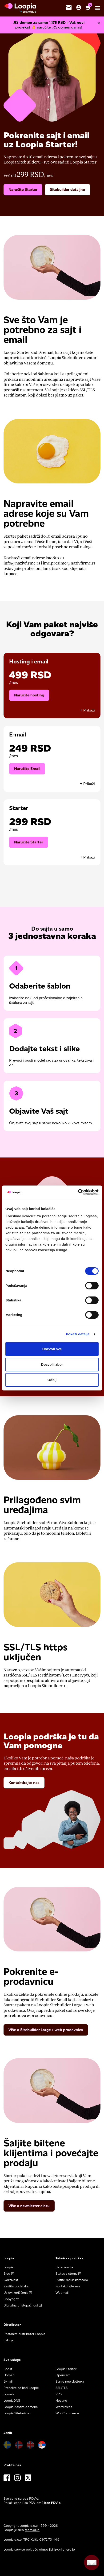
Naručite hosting (29, 695)
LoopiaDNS (12, 2401)
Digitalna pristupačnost (21, 2305)
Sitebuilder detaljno (67, 189)
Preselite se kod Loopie (21, 2388)
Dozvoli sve (52, 1349)
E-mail (8, 2382)
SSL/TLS (62, 2388)
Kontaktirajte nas (24, 1782)
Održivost (11, 2280)
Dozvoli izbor (52, 1364)
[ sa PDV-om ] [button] (33, 2503)
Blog (7, 2274)
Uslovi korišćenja (16, 2293)
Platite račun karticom (72, 2280)
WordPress (64, 2407)
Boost (8, 2369)
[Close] (99, 23)
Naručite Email (27, 768)
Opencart (63, 2375)
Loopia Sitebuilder (17, 2413)
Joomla (9, 2394)
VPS (59, 2394)
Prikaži (89, 710)
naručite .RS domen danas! (59, 27)
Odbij (52, 1380)
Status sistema (66, 2274)
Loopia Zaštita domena (21, 2407)
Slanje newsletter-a (70, 2382)
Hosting (61, 2401)
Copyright (11, 2299)
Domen (9, 2375)
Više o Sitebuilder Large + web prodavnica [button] (45, 2030)
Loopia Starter (66, 2369)
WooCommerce (67, 2413)
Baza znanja (64, 2267)
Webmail (62, 2293)
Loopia (8, 2267)
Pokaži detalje (78, 1334)
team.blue (32, 2530)
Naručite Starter (22, 189)
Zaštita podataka (16, 2286)
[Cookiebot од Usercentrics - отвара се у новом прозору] (78, 1192)
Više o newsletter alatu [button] (29, 2206)
